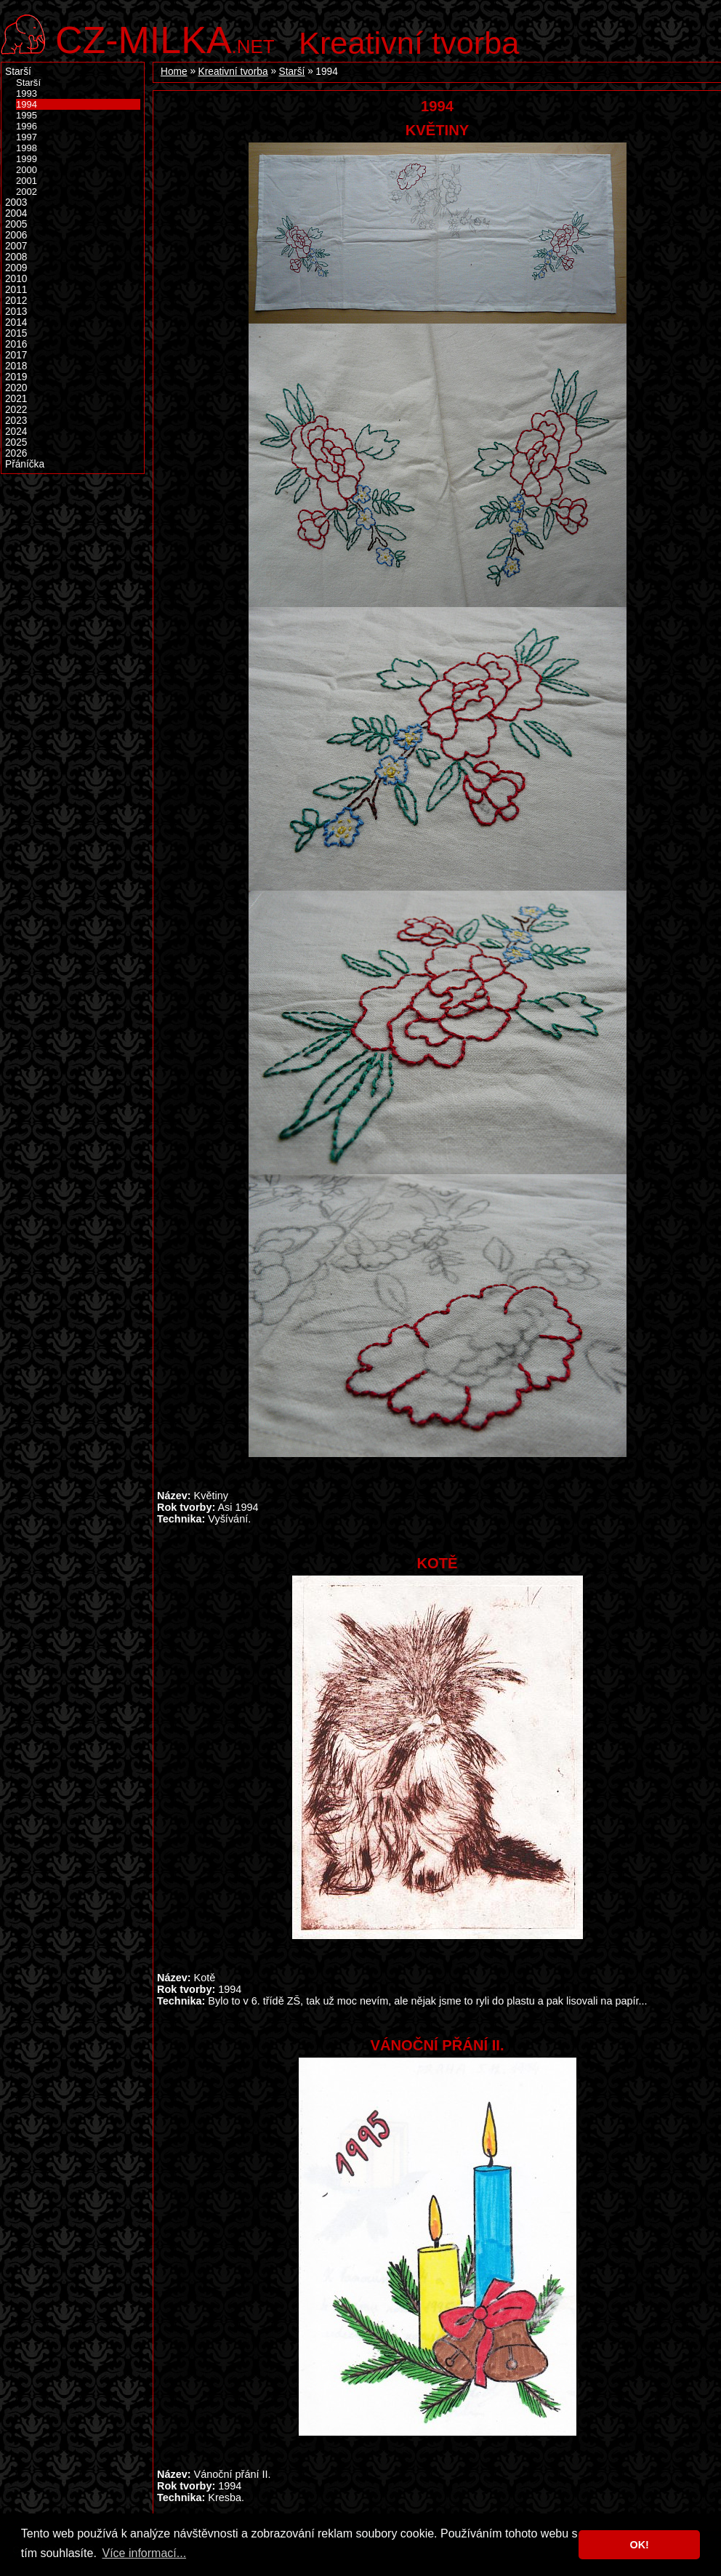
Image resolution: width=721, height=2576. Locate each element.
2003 (16, 202)
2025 (16, 442)
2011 (16, 289)
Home (174, 71)
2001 (26, 180)
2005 (16, 224)
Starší (292, 71)
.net (165, 38)
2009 (16, 267)
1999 (26, 158)
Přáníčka (24, 464)
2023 (16, 420)
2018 (16, 366)
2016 (16, 344)
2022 (16, 409)
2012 (16, 300)
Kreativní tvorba (409, 42)
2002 (26, 191)
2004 (16, 213)
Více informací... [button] (144, 2553)
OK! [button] (638, 2545)
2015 (16, 333)
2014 (16, 322)
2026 (16, 453)
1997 (26, 137)
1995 (26, 115)
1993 (26, 93)
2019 (16, 377)
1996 (26, 126)
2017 (16, 355)
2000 (26, 169)
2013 (16, 311)
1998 (26, 148)
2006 (16, 235)
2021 (16, 398)
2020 (16, 387)
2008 (16, 257)
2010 (16, 278)
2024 (16, 431)
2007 (16, 246)
